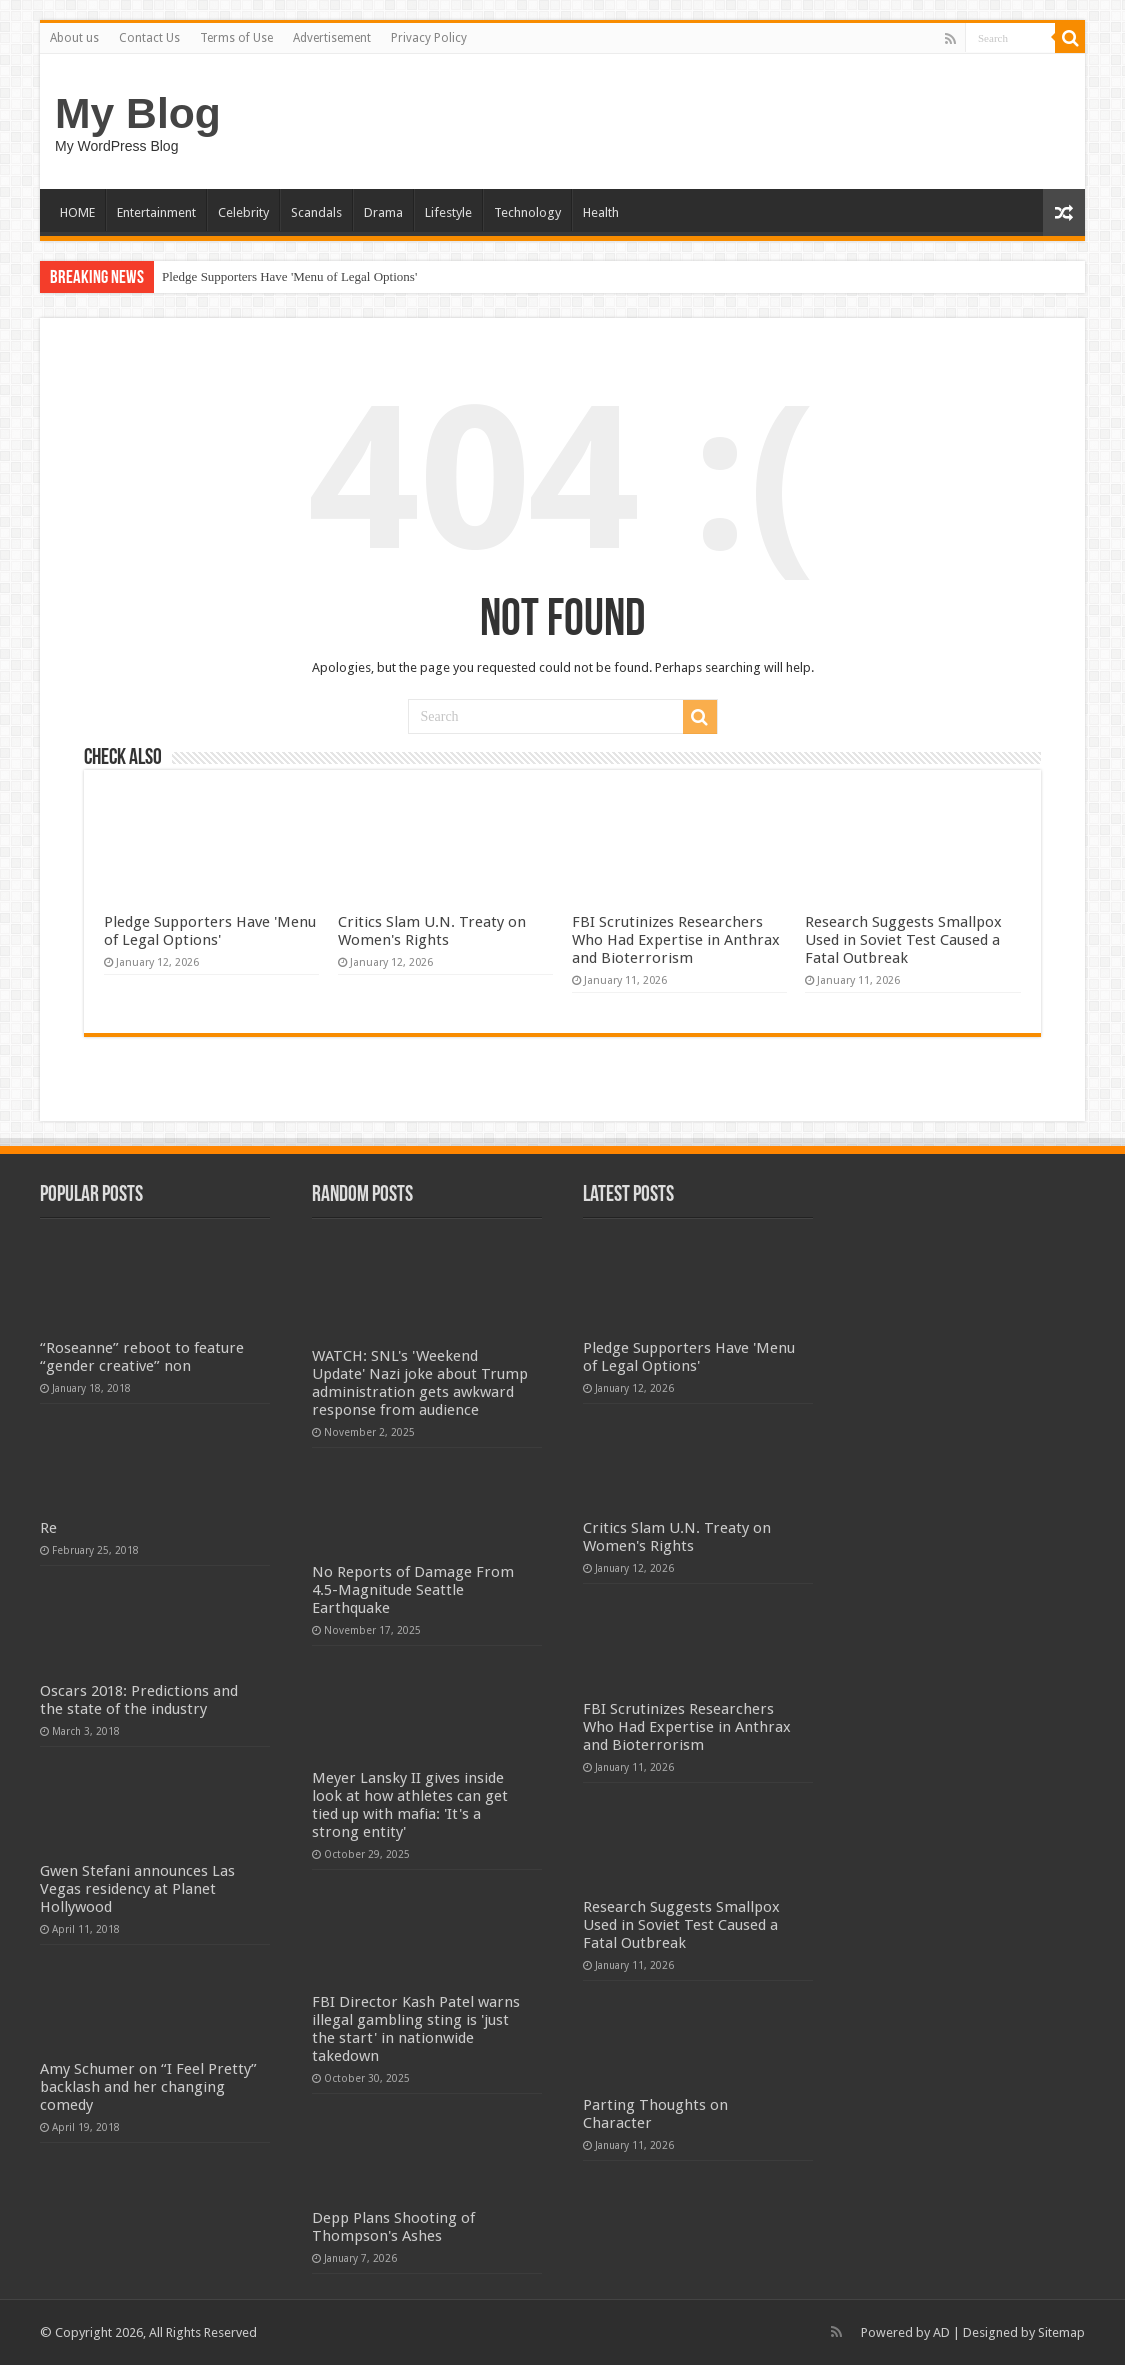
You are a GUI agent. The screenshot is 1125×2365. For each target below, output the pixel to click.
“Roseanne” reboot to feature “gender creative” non (142, 1357)
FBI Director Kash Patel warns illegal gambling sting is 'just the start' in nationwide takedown (416, 2029)
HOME (77, 212)
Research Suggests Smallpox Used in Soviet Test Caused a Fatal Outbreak (903, 940)
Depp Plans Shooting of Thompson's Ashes (393, 2227)
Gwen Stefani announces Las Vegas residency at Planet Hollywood (137, 1889)
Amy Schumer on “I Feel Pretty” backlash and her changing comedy (148, 2087)
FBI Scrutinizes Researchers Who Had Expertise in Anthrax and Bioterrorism (676, 940)
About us (74, 38)
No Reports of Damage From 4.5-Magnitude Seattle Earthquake (413, 1590)
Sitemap (1061, 2332)
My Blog (138, 113)
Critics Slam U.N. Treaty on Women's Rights (432, 931)
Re (48, 1528)
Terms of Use (236, 38)
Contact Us (149, 38)
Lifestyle (448, 212)
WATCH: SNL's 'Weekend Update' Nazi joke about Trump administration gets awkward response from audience (420, 1383)
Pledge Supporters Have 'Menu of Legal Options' (289, 276)
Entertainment (156, 212)
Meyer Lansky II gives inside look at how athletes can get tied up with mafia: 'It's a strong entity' (410, 1805)
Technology (527, 212)
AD (941, 2332)
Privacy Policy (429, 38)
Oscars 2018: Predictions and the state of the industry (139, 1700)
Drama (383, 212)
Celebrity (243, 212)
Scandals (316, 212)
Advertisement (332, 38)
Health (601, 212)
